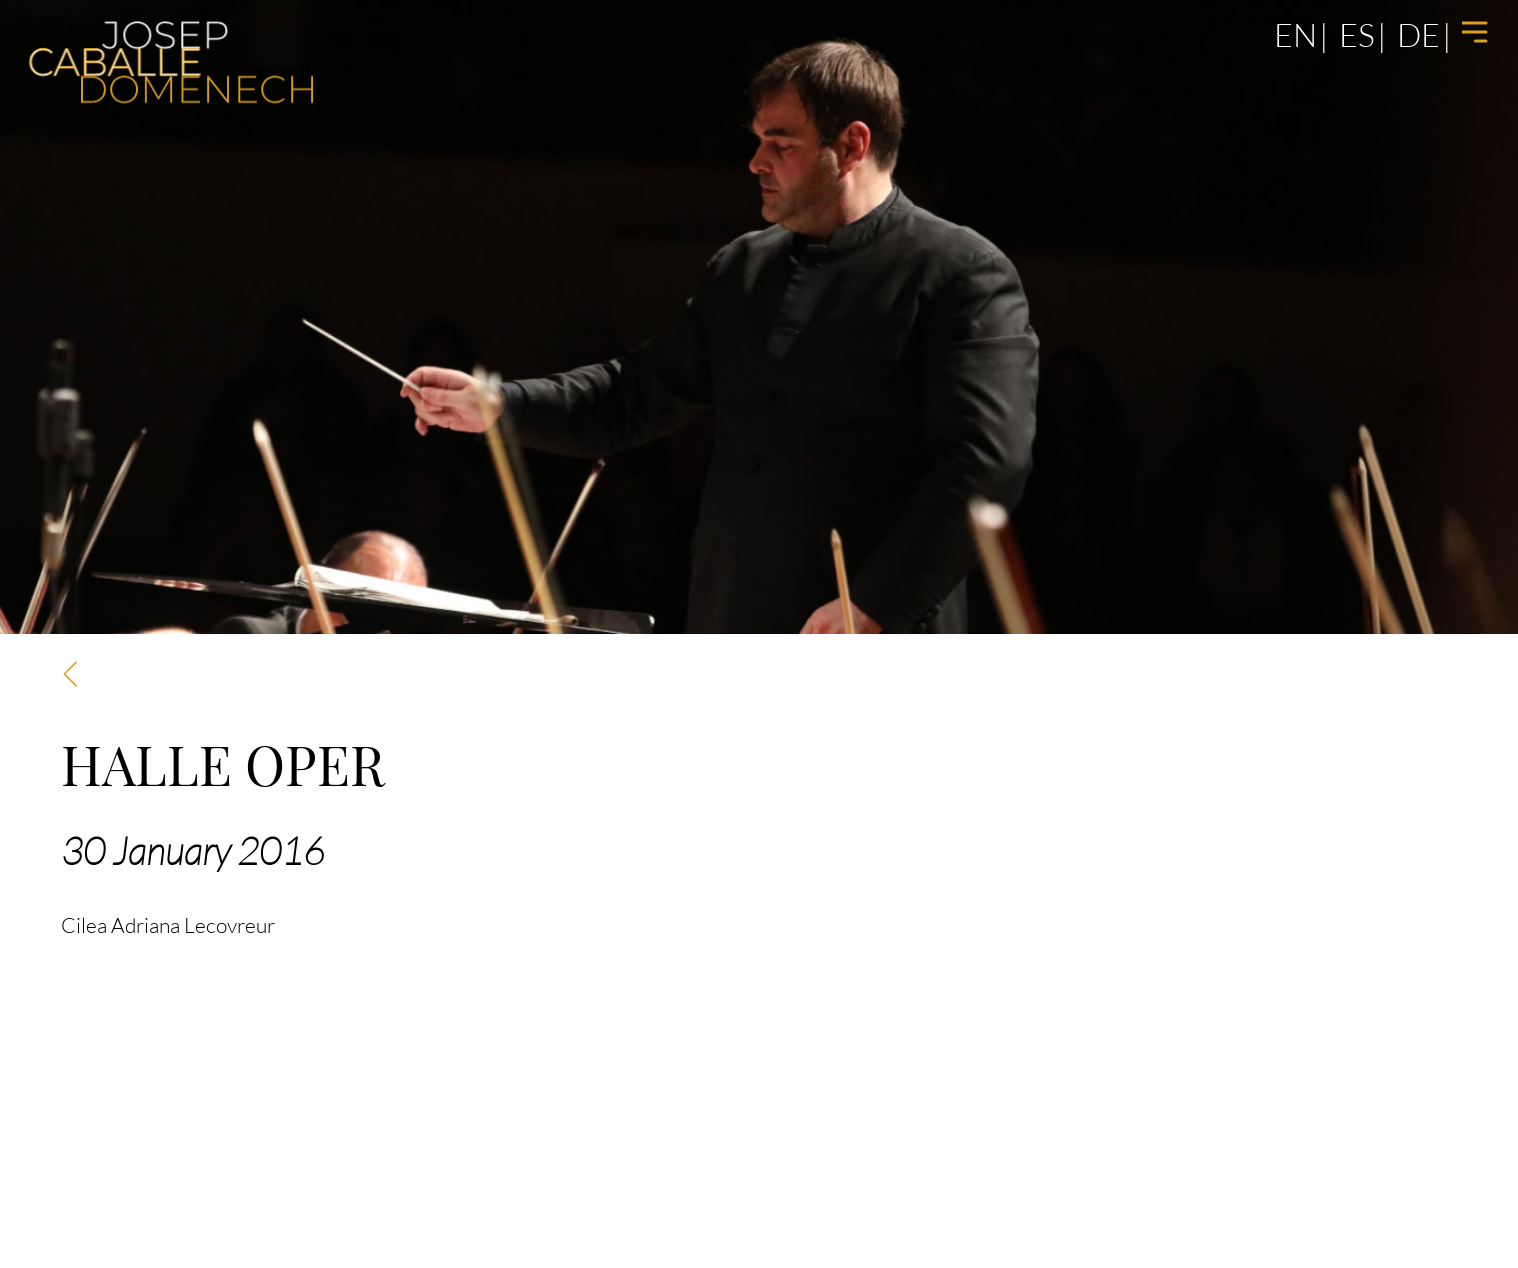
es (1357, 35)
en (1295, 35)
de (1418, 35)
